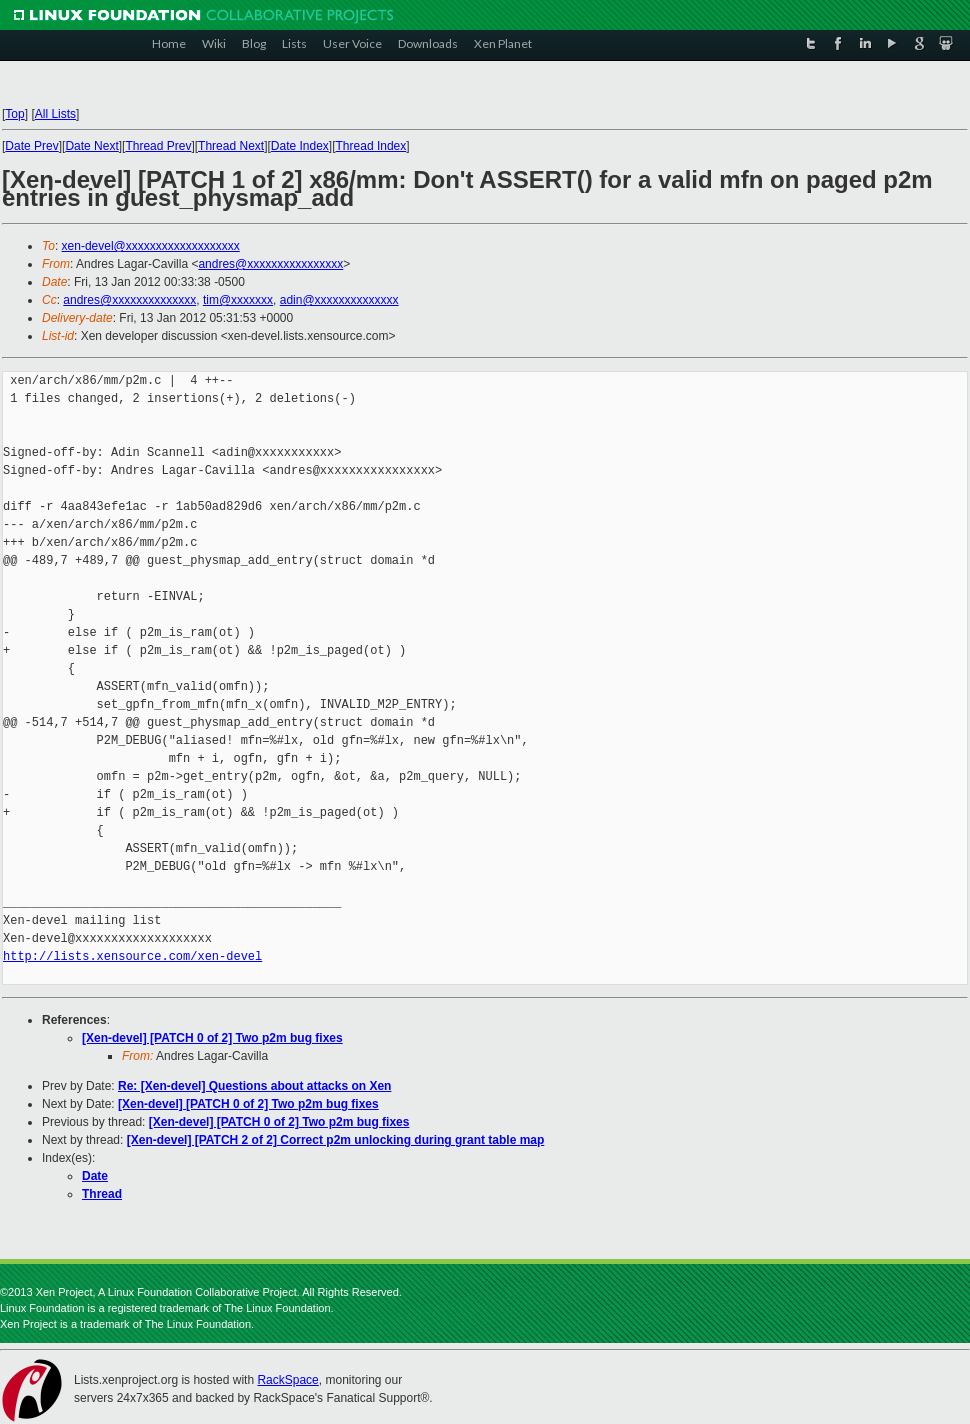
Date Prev (31, 146)
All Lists (55, 114)
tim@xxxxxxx (238, 300)
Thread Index (371, 146)
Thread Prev (158, 146)
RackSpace (287, 1380)
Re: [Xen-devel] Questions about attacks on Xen (254, 1086)
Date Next (91, 146)
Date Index (300, 146)
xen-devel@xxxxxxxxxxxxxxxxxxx (151, 246)
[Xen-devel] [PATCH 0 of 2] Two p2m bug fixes (212, 1038)
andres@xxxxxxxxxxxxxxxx (270, 264)
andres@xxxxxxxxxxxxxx (129, 300)
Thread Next (231, 146)
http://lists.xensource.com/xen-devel (132, 956)
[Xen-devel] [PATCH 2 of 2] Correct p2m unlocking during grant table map (336, 1140)
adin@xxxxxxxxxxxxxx (339, 300)
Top (14, 114)
